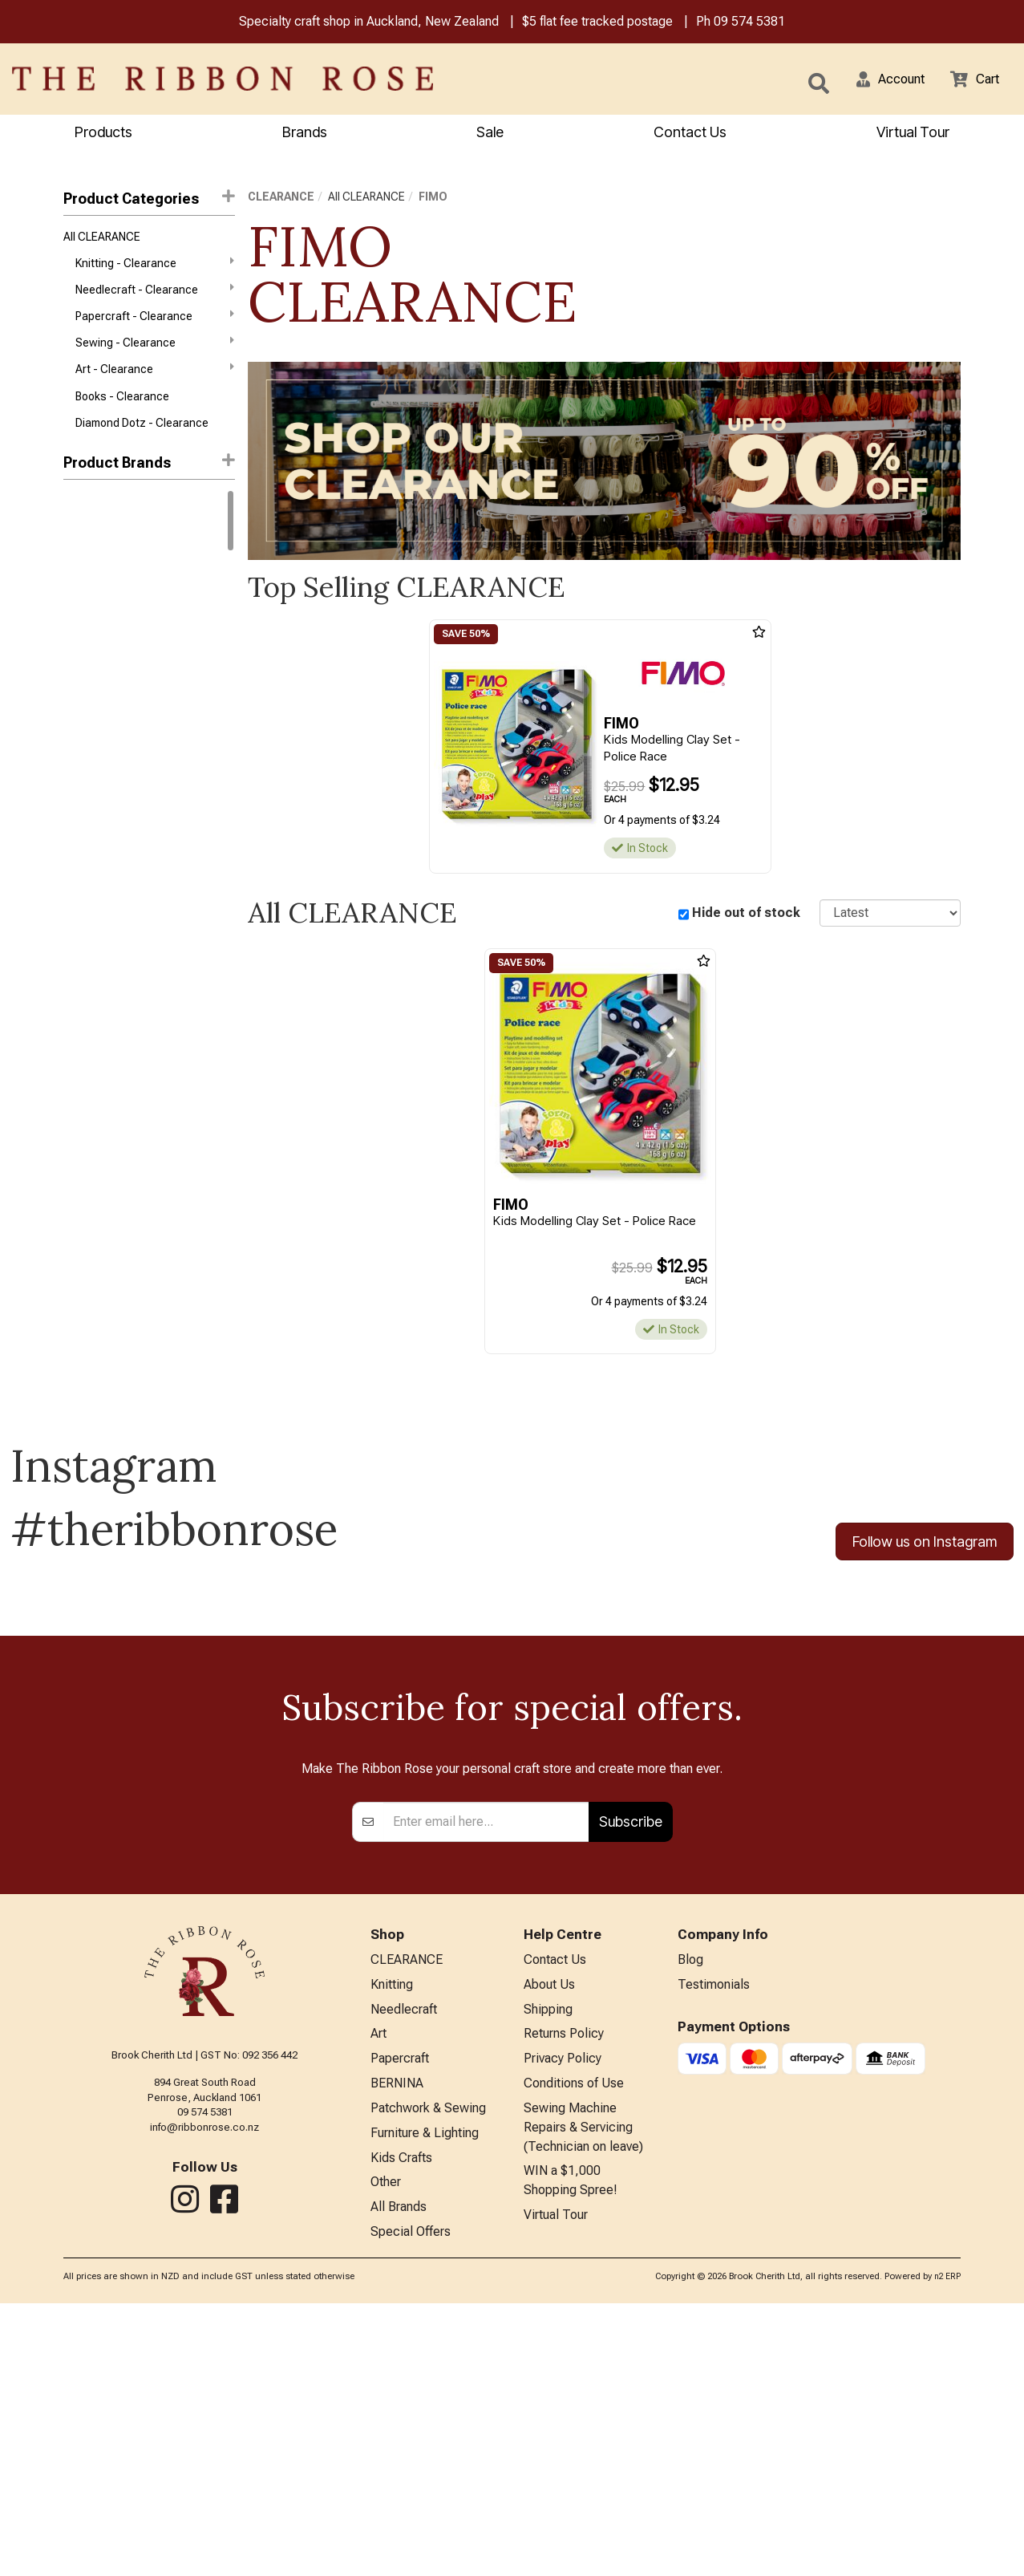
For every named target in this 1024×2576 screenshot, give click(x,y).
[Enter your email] (486, 2075)
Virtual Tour (912, 133)
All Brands (398, 2478)
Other (385, 2452)
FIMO (433, 199)
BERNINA (396, 2346)
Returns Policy (564, 2294)
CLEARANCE (281, 199)
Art (378, 2294)
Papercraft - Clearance (154, 325)
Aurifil (77, 752)
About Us (549, 2241)
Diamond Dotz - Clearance (141, 440)
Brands (304, 133)
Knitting (391, 2241)
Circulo (81, 666)
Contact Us (690, 133)
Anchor (81, 724)
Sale (490, 133)
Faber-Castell (98, 896)
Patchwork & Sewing (428, 2372)
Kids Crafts (401, 2425)
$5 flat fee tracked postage (597, 22)
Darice (79, 838)
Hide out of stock (746, 915)
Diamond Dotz (98, 867)
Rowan (80, 552)
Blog (690, 2214)
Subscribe (630, 2075)
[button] (880, 80)
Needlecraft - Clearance (154, 297)
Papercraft (399, 2320)
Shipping (548, 2267)
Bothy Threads (100, 781)
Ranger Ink (89, 695)
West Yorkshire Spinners (125, 580)
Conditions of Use (574, 2346)
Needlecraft (403, 2267)
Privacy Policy (562, 2320)
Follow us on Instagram (924, 1544)
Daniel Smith (94, 810)
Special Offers (410, 2505)
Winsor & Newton (106, 609)
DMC (75, 523)
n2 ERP (947, 2549)
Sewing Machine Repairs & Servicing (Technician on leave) (583, 2393)
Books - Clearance (122, 411)
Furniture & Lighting (424, 2399)
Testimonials (714, 2241)
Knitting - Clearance (154, 268)
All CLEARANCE (101, 239)
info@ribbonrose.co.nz (204, 2381)
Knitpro (81, 637)
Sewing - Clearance (154, 354)
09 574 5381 (749, 22)
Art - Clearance (154, 382)
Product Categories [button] (149, 200)
